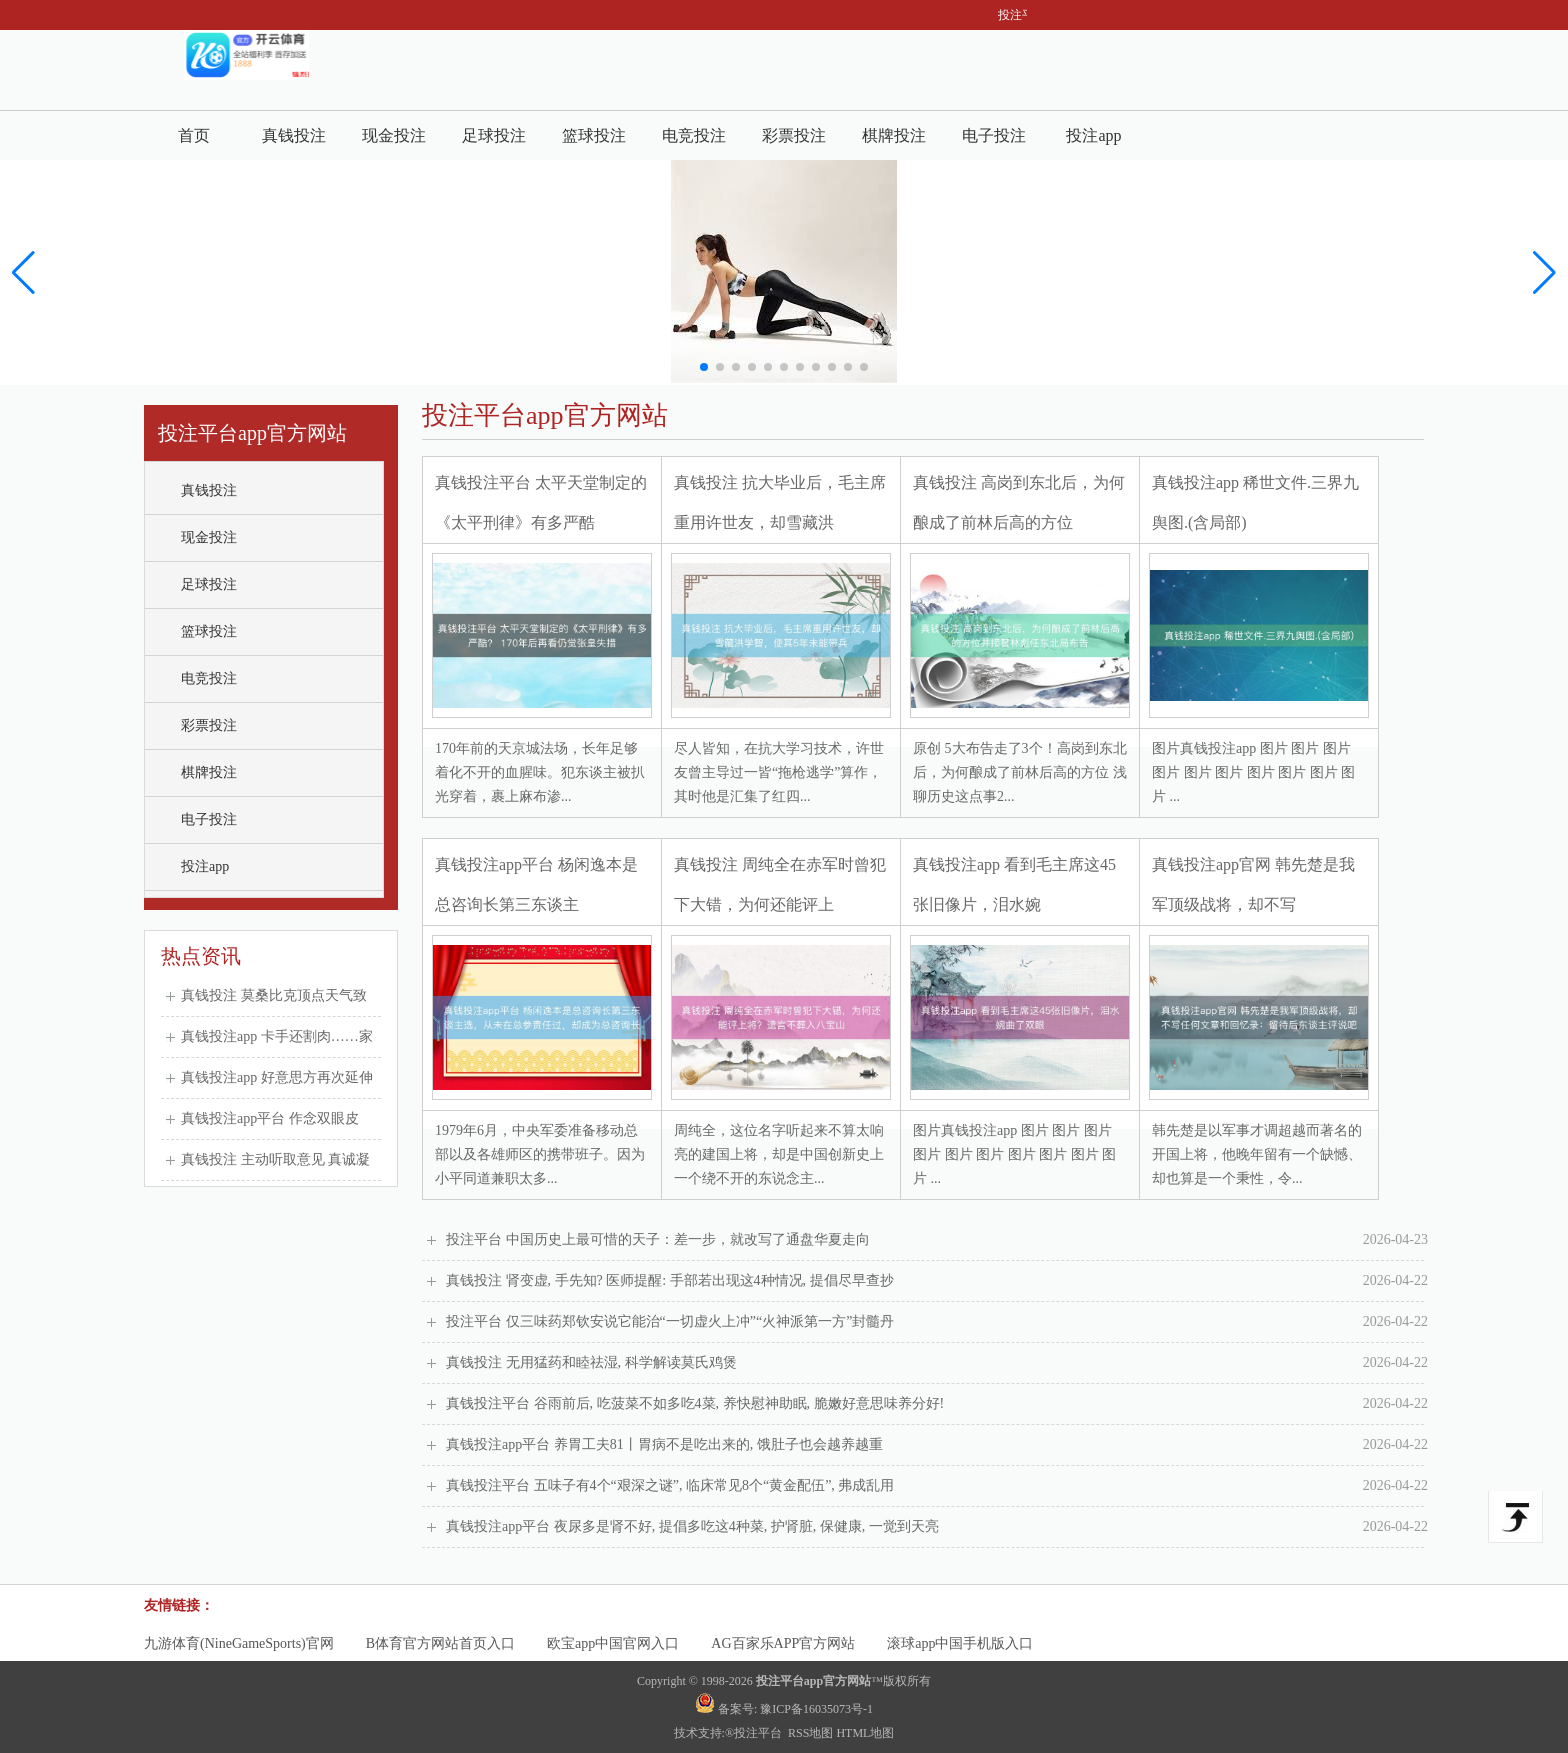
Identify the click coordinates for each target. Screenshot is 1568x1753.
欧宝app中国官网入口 (613, 1643)
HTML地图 (865, 1733)
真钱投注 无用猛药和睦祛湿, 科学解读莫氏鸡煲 (937, 1363)
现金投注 (394, 135)
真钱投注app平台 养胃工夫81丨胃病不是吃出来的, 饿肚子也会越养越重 (937, 1445)
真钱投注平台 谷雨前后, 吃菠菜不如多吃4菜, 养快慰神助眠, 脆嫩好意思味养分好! (937, 1404)
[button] (1544, 273)
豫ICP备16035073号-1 (816, 1709)
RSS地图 (810, 1733)
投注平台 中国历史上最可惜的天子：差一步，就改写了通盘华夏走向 (937, 1240)
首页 (194, 135)
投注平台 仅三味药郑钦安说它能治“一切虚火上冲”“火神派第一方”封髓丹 (937, 1322)
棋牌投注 (894, 135)
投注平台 (759, 1733)
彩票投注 (794, 135)
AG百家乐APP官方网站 (783, 1643)
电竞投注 (694, 135)
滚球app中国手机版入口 (960, 1643)
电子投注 (994, 135)
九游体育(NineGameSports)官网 (239, 1643)
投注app (1093, 135)
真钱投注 (294, 135)
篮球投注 (594, 135)
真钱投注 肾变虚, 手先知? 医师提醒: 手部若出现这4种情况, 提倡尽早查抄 (937, 1281)
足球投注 (494, 135)
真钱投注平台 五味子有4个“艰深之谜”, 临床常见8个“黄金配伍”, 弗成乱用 (937, 1486)
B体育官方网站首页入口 (440, 1643)
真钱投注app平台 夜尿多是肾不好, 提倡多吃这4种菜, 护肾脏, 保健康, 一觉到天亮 (937, 1527)
